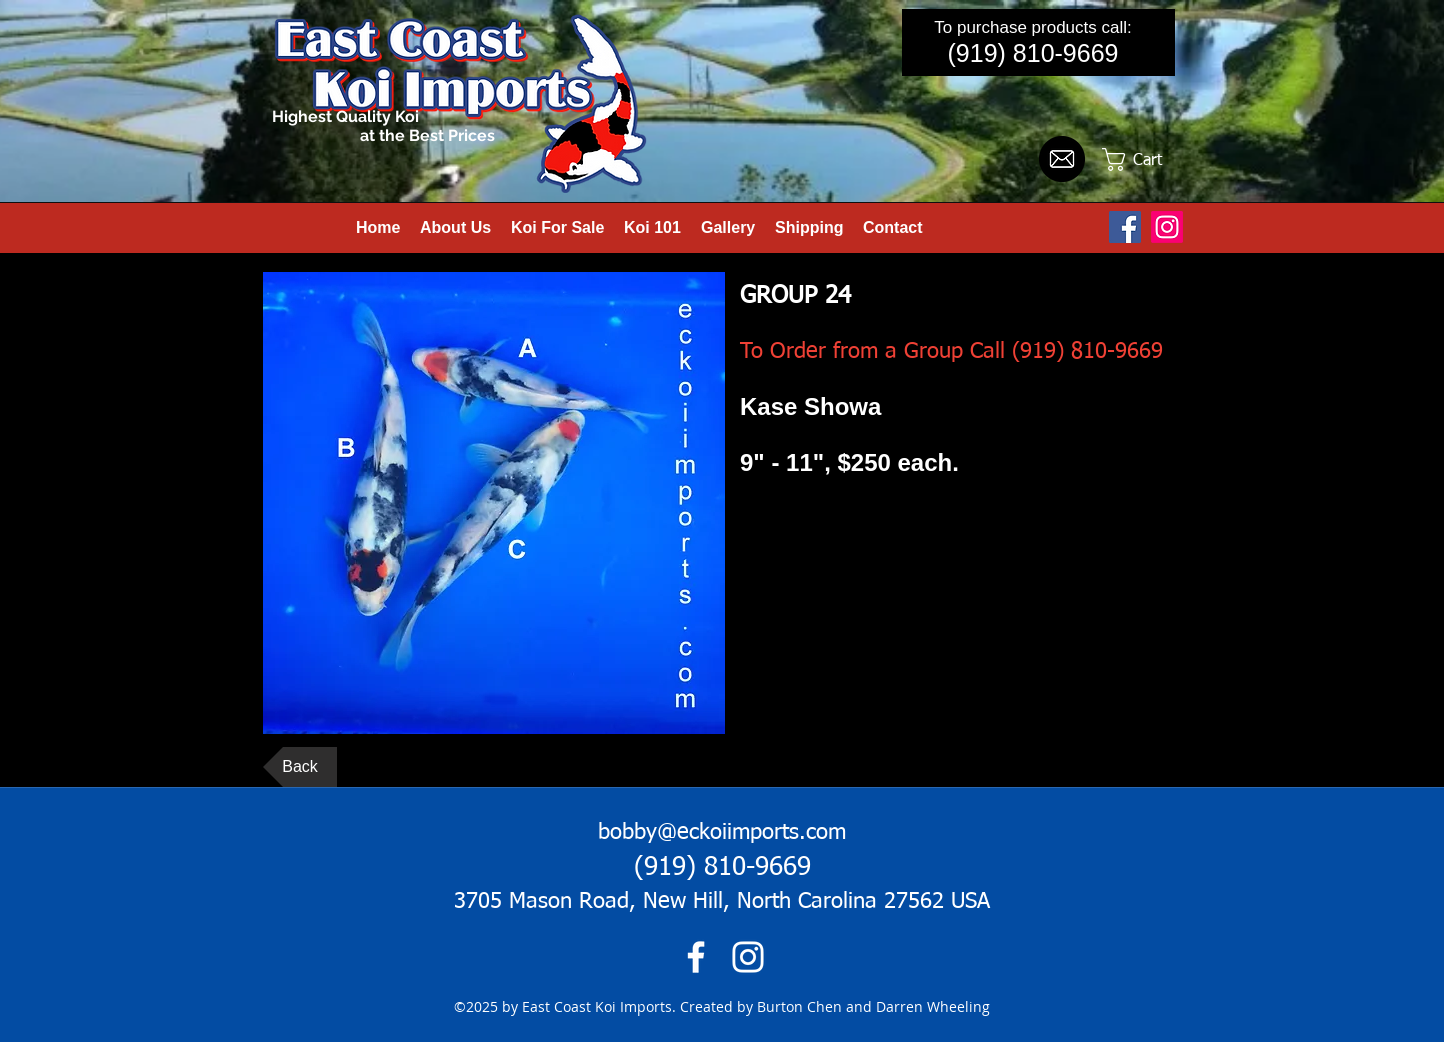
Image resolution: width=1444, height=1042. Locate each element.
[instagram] (748, 957)
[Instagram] (1167, 227)
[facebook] (696, 957)
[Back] (300, 767)
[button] (1146, 159)
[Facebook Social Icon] (1125, 227)
